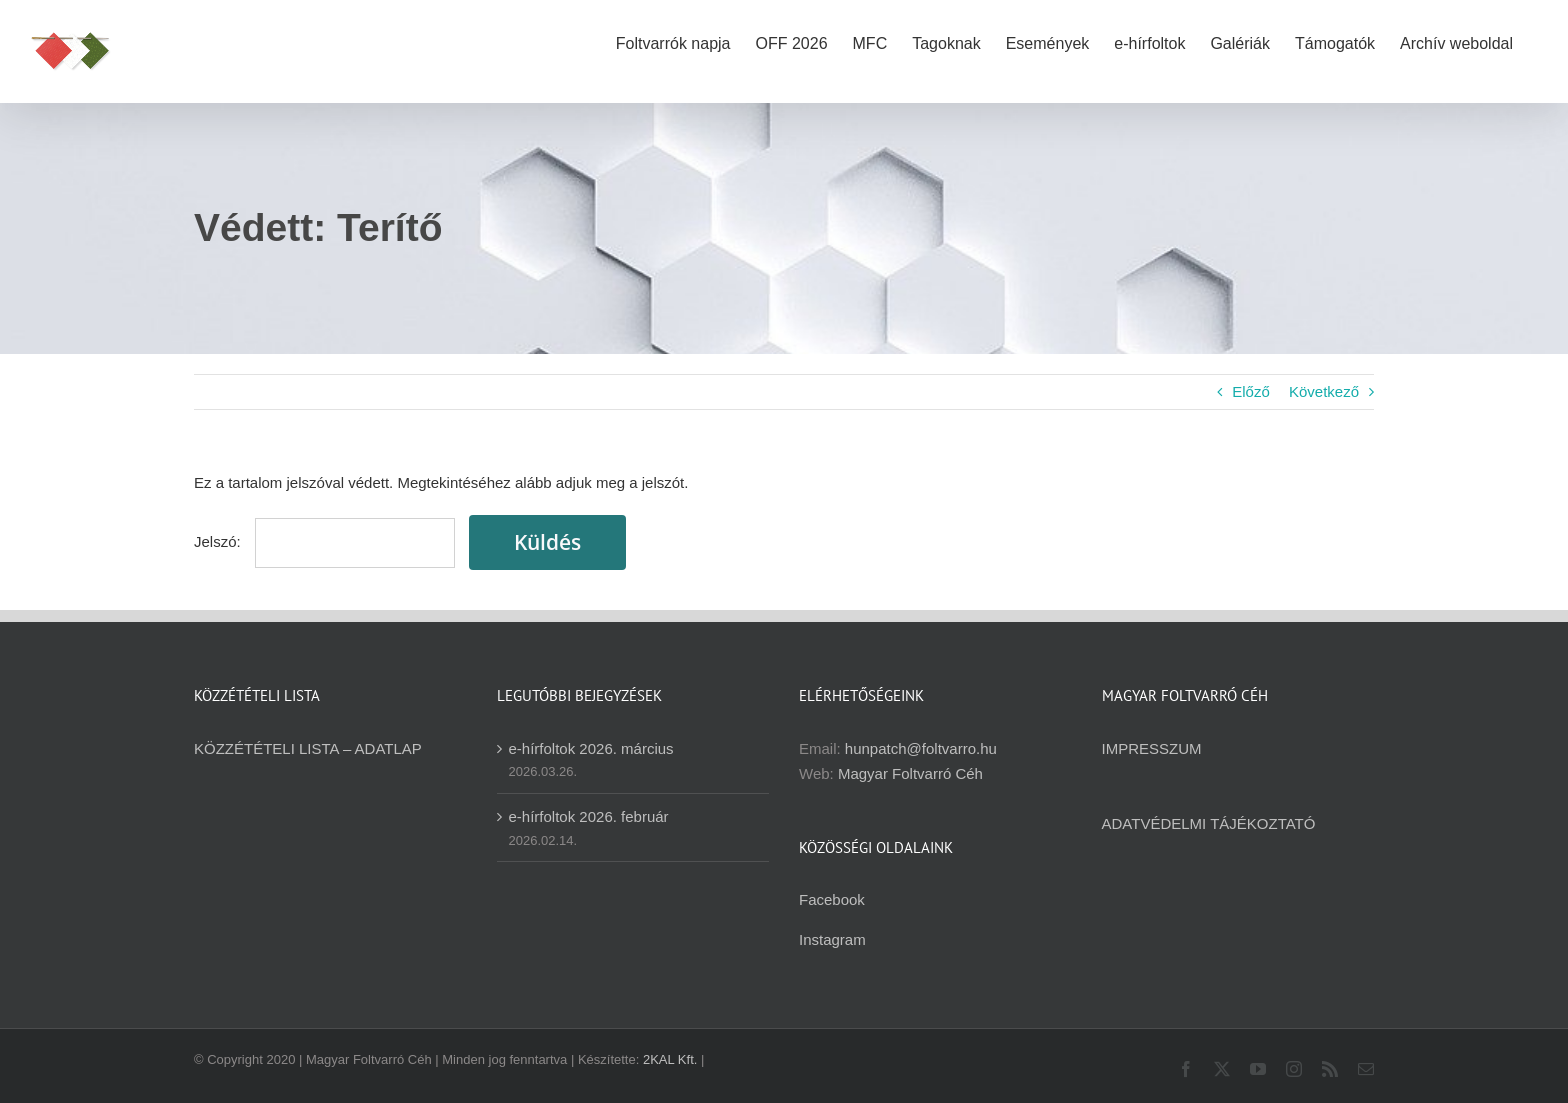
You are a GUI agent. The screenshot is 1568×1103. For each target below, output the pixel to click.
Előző (1251, 391)
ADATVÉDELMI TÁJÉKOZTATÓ (1209, 823)
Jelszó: (324, 541)
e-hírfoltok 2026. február (589, 816)
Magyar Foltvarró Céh (910, 773)
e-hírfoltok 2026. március (591, 748)
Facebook (832, 899)
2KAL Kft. (670, 1059)
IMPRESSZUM (1152, 748)
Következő (1324, 391)
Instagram (832, 939)
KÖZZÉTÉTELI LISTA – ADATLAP (308, 748)
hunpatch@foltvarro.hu (921, 748)
